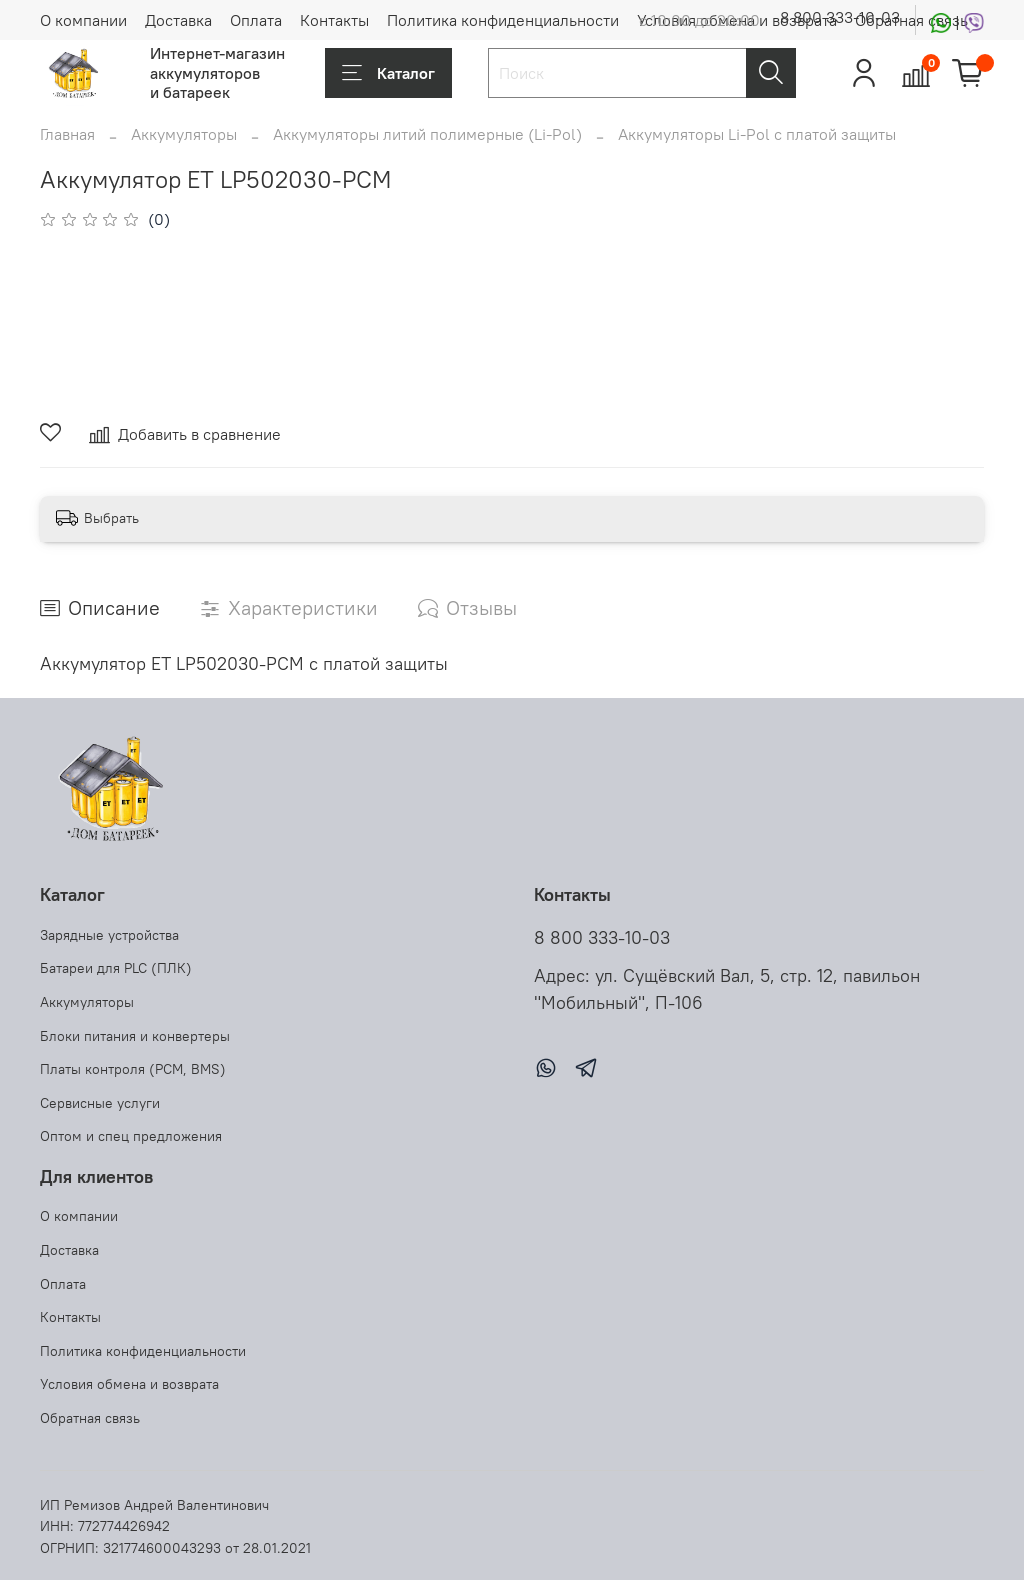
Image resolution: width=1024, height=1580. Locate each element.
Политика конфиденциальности (503, 20)
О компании (83, 20)
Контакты (334, 20)
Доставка (178, 20)
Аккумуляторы (184, 134)
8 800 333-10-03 (840, 17)
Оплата (256, 20)
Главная (67, 134)
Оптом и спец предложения (131, 1136)
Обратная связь (90, 1418)
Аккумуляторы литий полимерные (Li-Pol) (427, 134)
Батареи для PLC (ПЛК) (116, 968)
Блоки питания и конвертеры (135, 1036)
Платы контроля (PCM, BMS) (133, 1069)
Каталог (388, 73)
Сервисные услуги (100, 1103)
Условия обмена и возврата (129, 1384)
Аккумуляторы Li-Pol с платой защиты (757, 134)
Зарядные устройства (109, 935)
